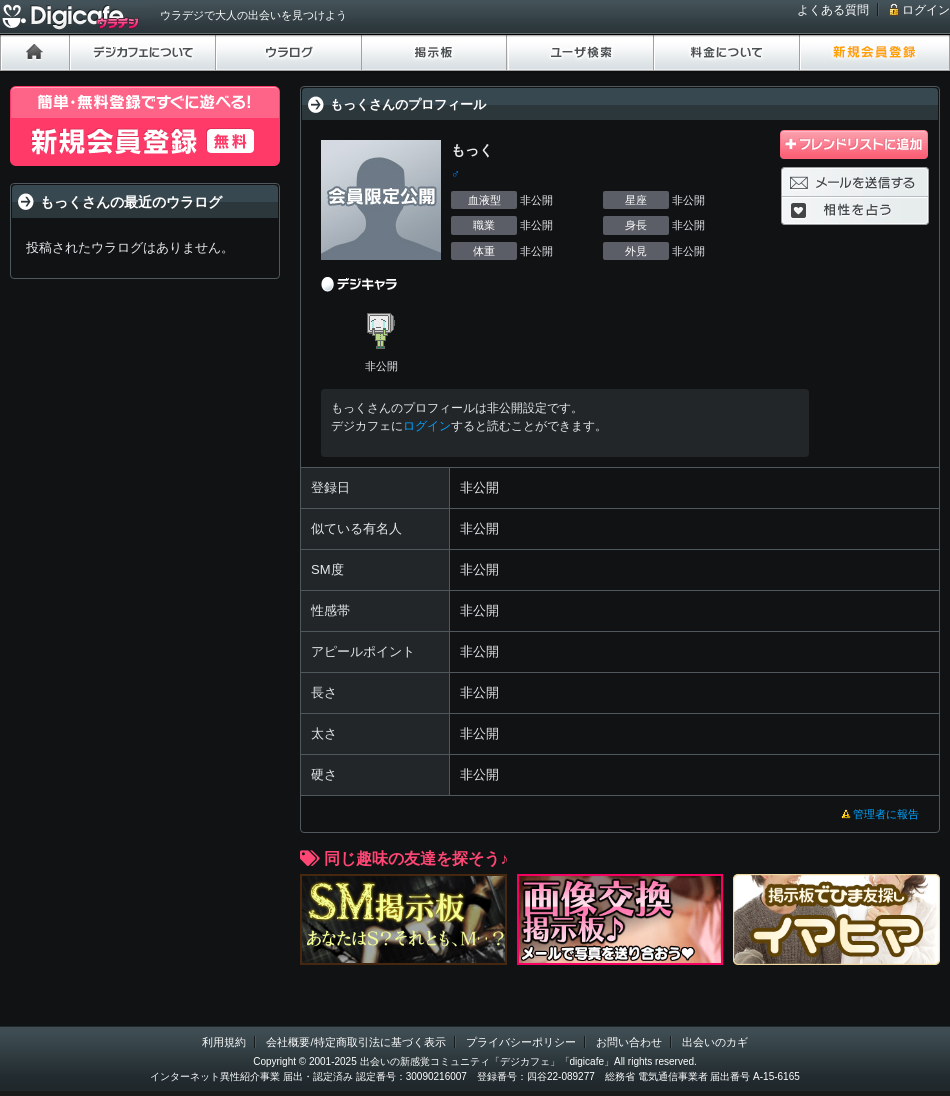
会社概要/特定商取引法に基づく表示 (355, 1042)
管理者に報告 (886, 814)
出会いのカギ (715, 1042)
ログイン (926, 10)
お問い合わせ (629, 1042)
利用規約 (224, 1042)
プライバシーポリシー (521, 1042)
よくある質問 (833, 10)
